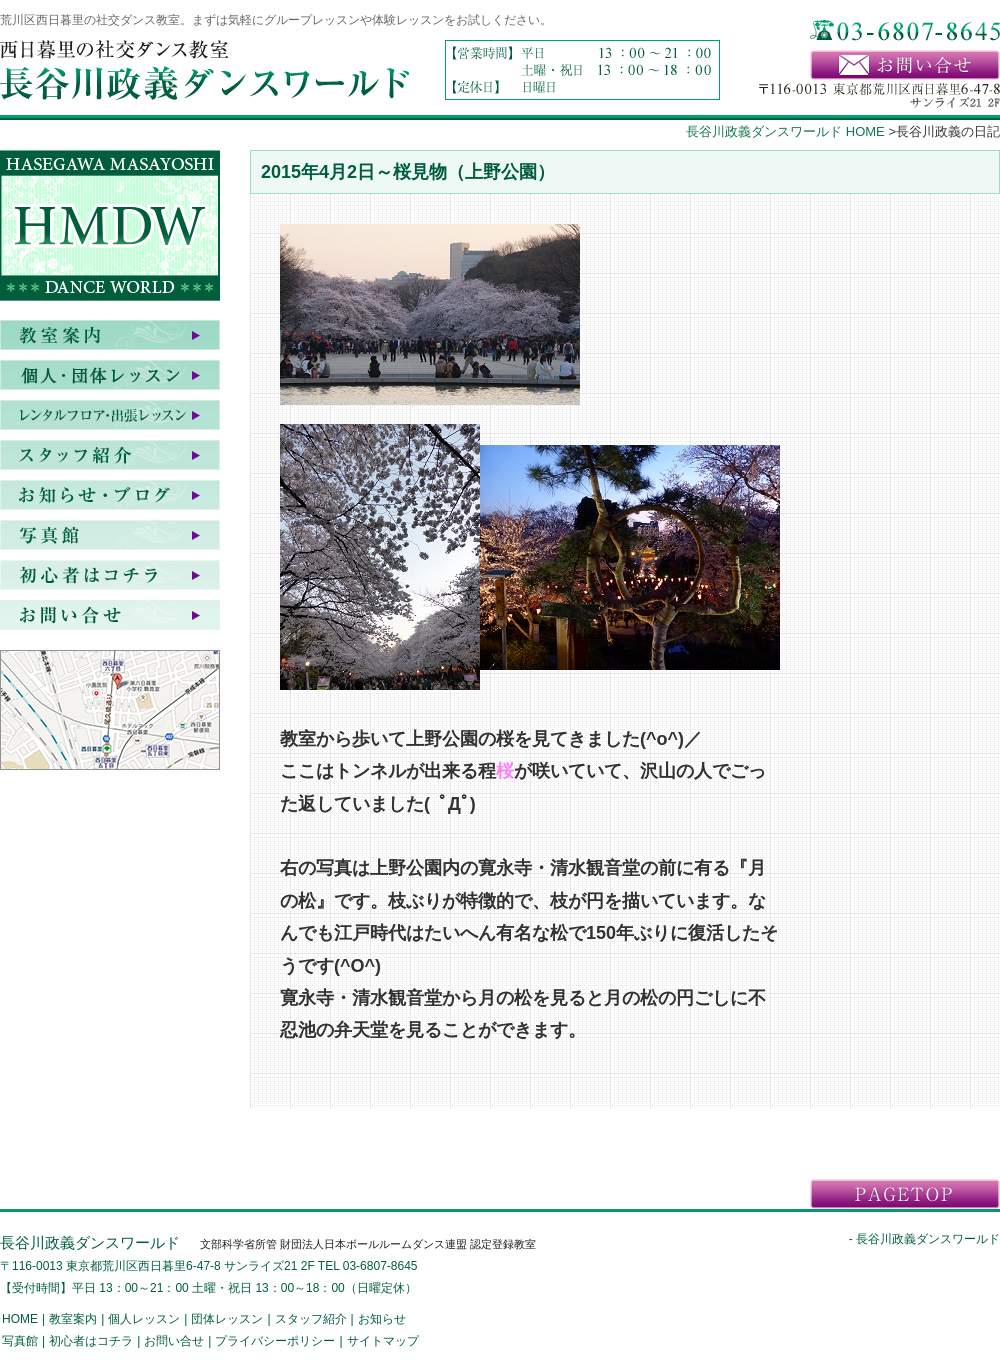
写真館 (110, 535)
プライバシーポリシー (275, 1341)
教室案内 (110, 335)
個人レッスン (144, 1319)
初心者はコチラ (110, 575)
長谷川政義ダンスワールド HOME (785, 131)
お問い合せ (110, 615)
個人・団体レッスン (110, 375)
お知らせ (110, 495)
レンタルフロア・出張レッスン (110, 415)
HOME (20, 1319)
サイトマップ (383, 1341)
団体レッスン (227, 1319)
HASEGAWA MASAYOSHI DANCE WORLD (110, 230)
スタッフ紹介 (110, 455)
